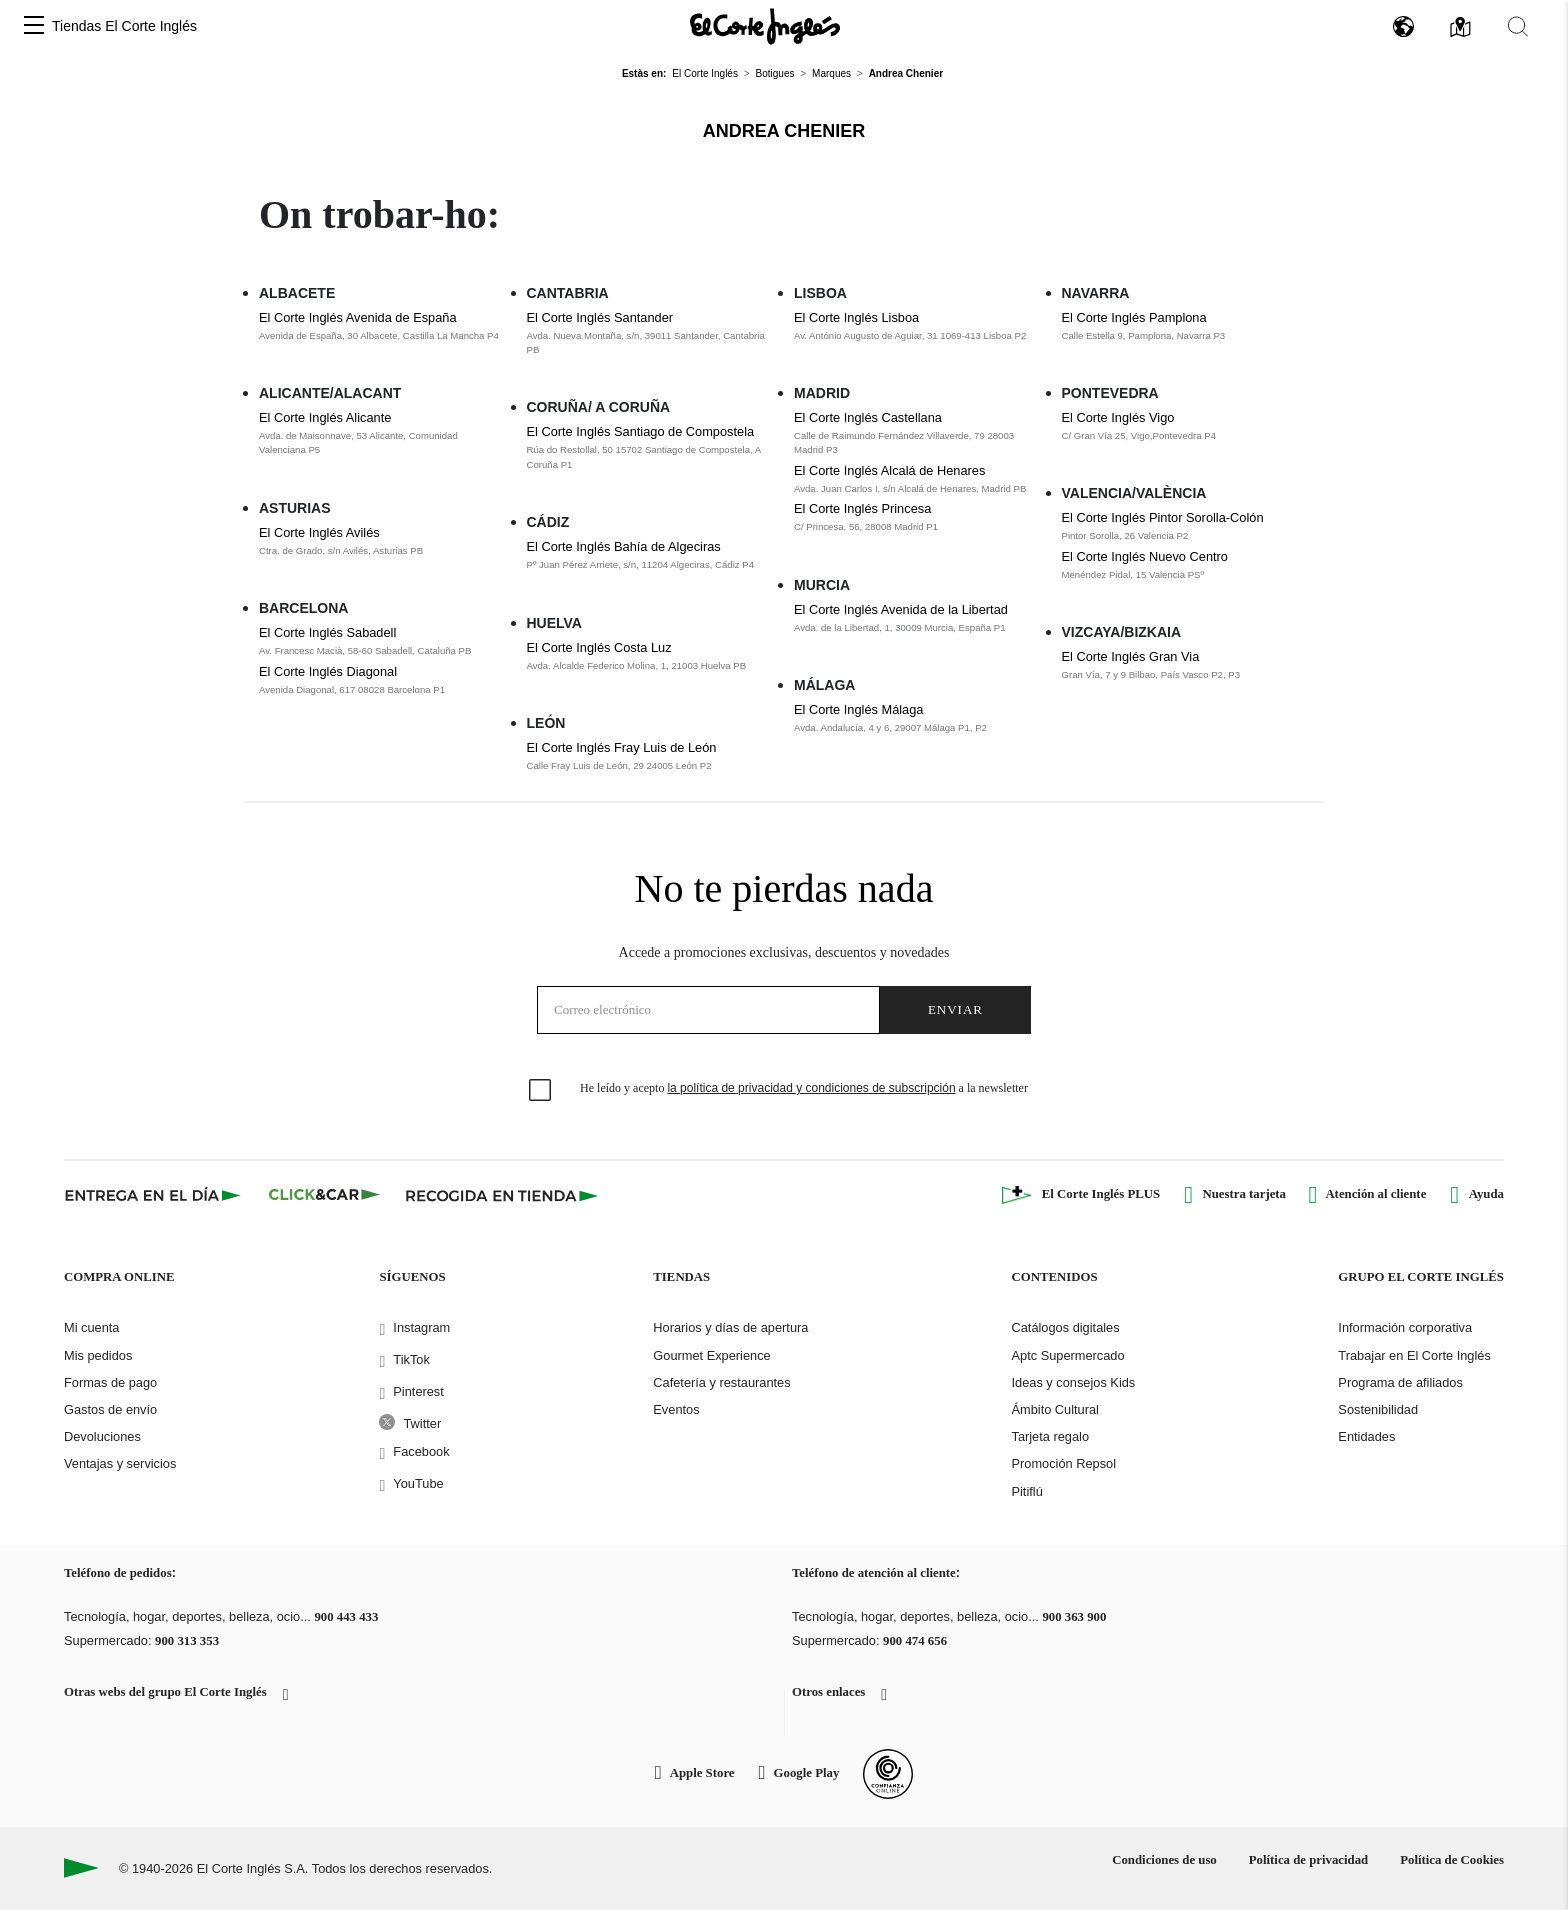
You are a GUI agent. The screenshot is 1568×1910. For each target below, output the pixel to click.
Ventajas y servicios (120, 1463)
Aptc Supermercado (1067, 1355)
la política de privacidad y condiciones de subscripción (811, 1088)
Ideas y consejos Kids (1073, 1382)
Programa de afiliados (1400, 1382)
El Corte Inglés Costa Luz (599, 647)
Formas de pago (110, 1382)
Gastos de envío (110, 1409)
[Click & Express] (154, 1195)
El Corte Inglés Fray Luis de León (622, 747)
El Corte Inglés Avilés (319, 532)
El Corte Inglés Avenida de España (358, 317)
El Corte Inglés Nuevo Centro (1145, 556)
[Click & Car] (324, 1195)
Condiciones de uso (1164, 1860)
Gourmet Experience (711, 1355)
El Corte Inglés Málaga (858, 709)
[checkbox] (541, 1091)
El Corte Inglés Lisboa (856, 317)
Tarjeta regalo (1050, 1436)
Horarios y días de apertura (730, 1327)
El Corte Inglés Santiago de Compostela (641, 431)
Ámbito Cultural (1054, 1409)
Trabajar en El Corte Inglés (1414, 1355)
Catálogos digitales (1065, 1327)
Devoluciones (102, 1436)
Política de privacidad (1308, 1860)
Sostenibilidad (1378, 1409)
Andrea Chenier (784, 131)
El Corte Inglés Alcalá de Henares (889, 470)
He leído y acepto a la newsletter (804, 1088)
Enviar (955, 1009)
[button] (34, 26)
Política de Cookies (1452, 1860)
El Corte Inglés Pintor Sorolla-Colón (1163, 517)
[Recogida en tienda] (502, 1195)
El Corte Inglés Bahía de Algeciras (624, 546)
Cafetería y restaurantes (721, 1382)
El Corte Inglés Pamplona (1134, 317)
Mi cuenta (91, 1327)
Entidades (1366, 1436)
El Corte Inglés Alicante (325, 417)
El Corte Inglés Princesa (862, 508)
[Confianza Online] (888, 1774)
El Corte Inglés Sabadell (327, 632)
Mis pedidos (98, 1355)
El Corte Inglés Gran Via (1131, 656)
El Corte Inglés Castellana (868, 417)
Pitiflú (1026, 1491)
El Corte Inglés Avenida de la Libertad (901, 609)
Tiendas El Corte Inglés (124, 26)
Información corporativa (1405, 1327)
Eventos (676, 1409)
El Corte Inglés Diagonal (328, 671)
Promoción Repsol (1063, 1463)
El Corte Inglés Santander (600, 317)
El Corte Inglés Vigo (1118, 417)
